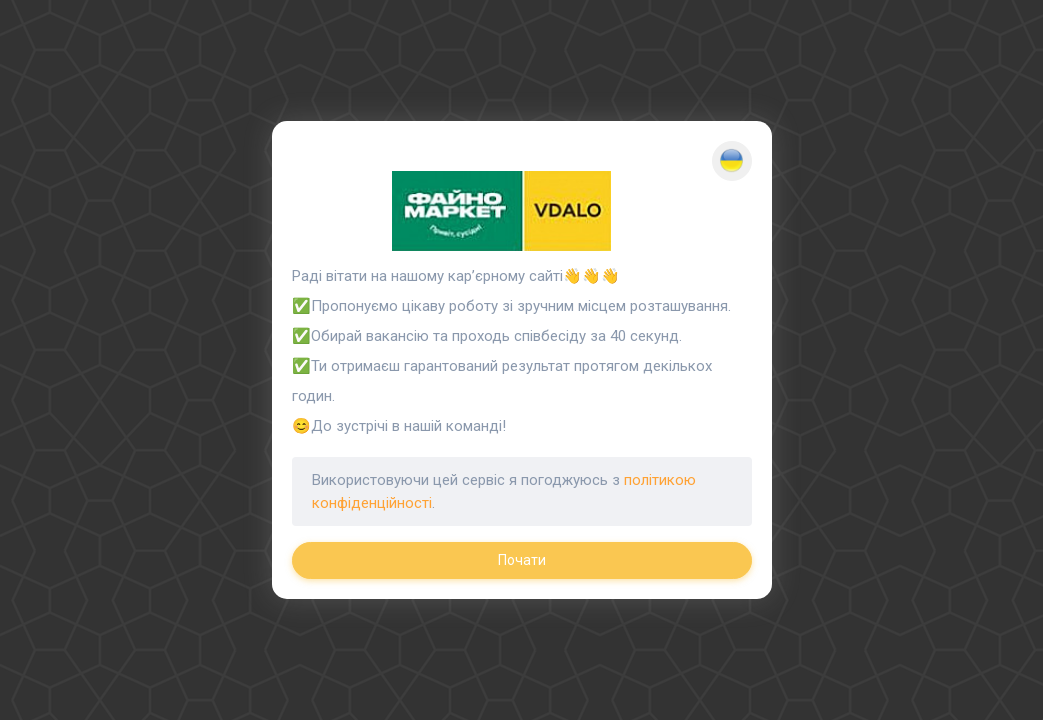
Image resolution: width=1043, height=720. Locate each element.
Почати (522, 560)
